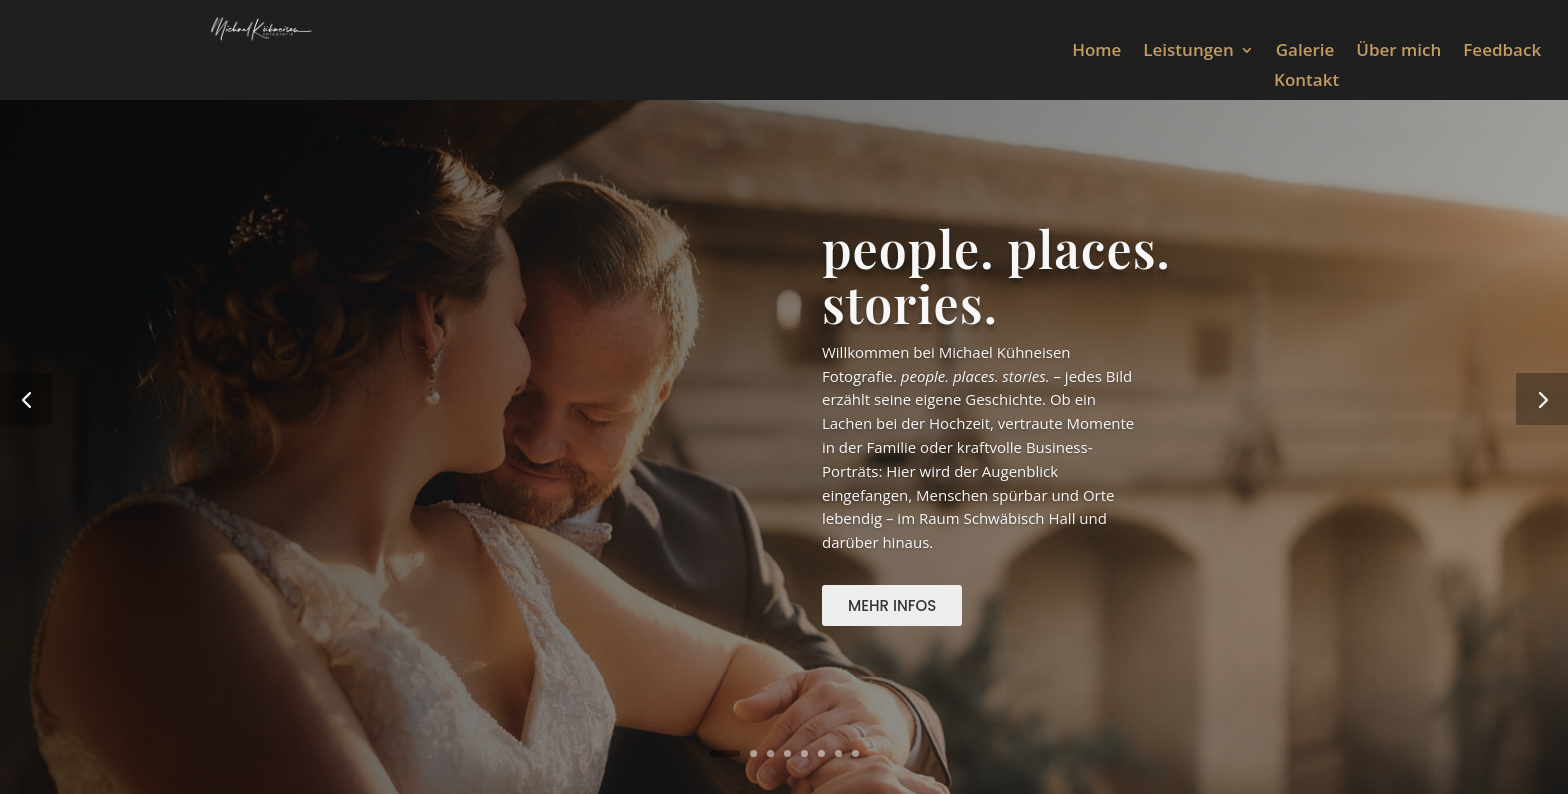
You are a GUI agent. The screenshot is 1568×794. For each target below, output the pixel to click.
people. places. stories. (996, 276)
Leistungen (1188, 52)
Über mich (1398, 52)
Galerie (1305, 52)
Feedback (1502, 52)
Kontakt (1306, 82)
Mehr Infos (892, 605)
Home (1096, 52)
